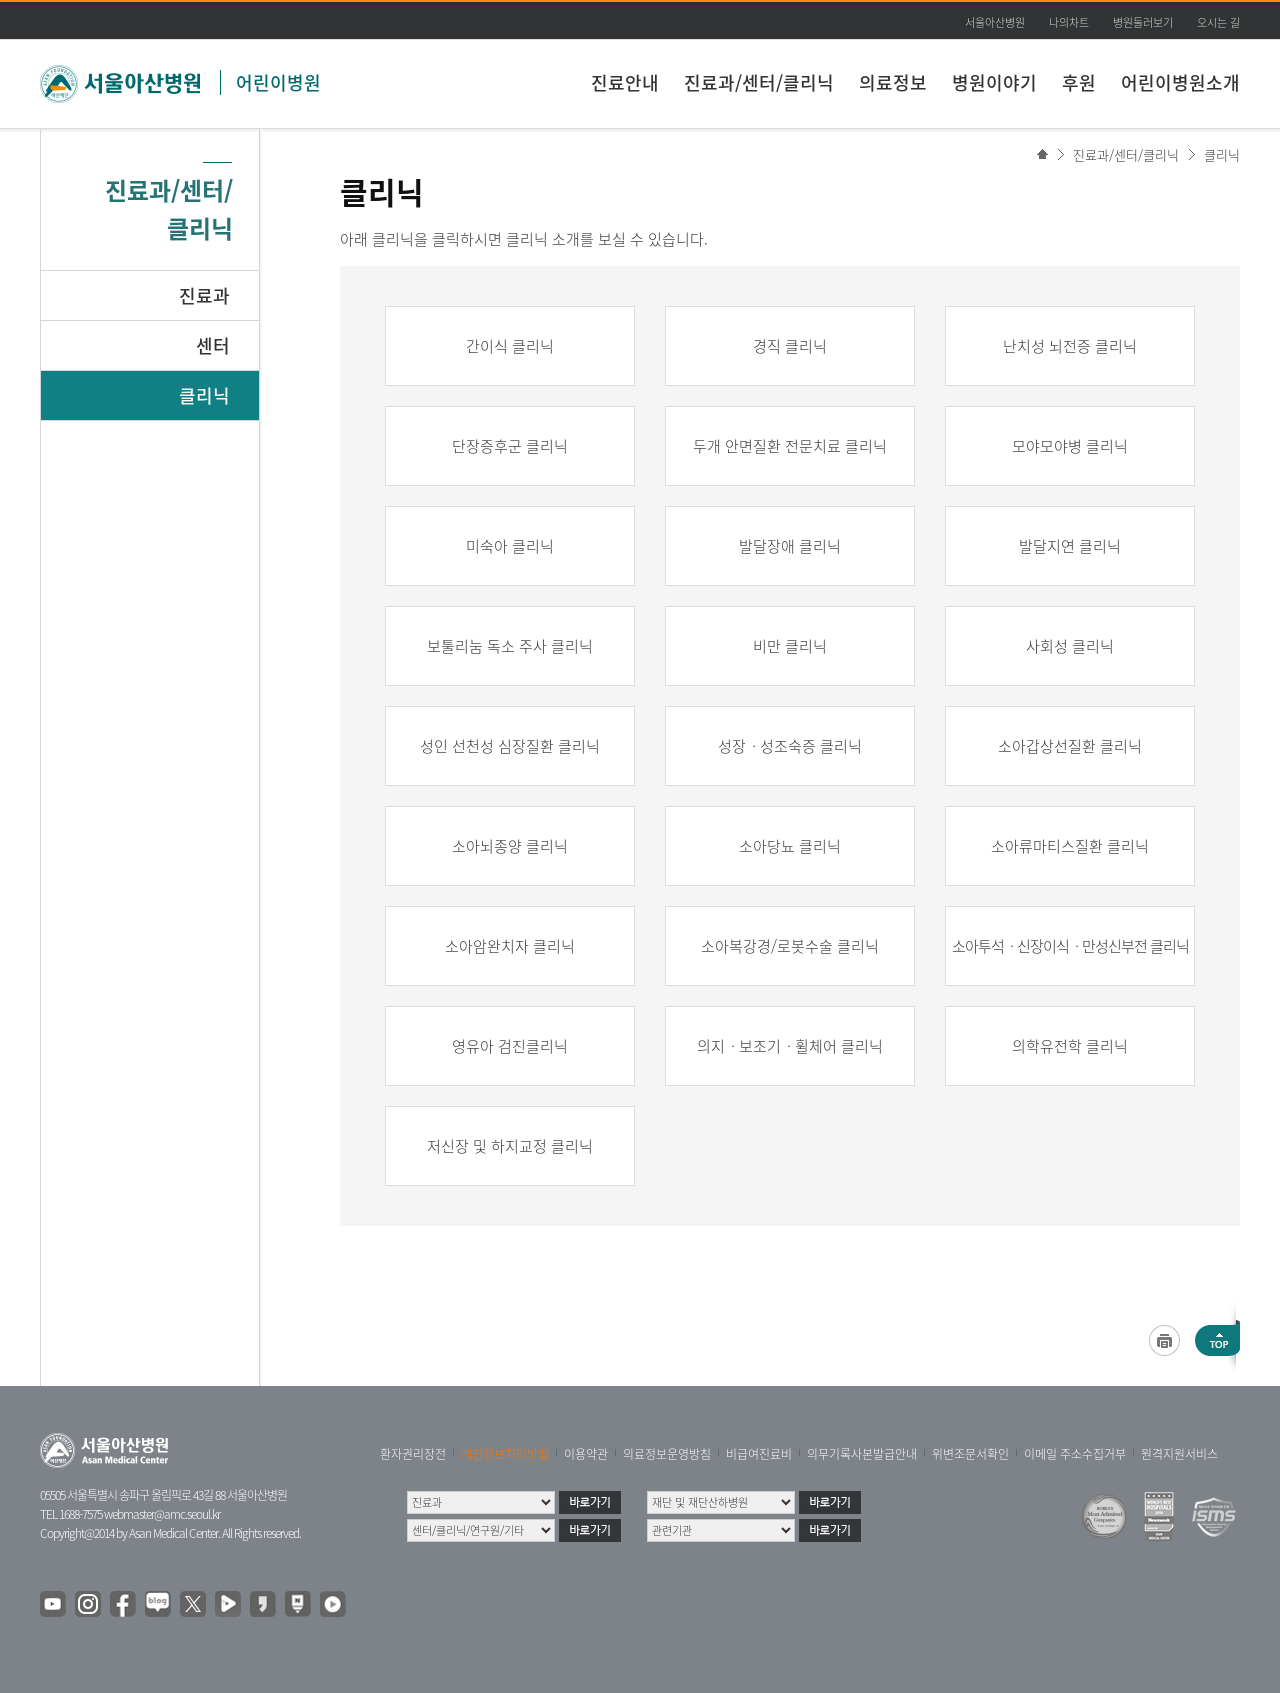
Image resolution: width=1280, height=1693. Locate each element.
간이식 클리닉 (510, 346)
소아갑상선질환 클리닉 (1070, 746)
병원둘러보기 (1143, 22)
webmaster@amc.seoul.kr (162, 1514)
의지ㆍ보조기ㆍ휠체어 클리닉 (790, 1046)
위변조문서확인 (970, 1454)
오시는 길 (1218, 22)
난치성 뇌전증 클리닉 (1070, 346)
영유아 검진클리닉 (510, 1046)
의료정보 (893, 82)
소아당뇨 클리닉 (790, 846)
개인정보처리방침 (505, 1454)
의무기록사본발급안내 (862, 1454)
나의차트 (1069, 22)
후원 (1079, 82)
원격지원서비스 (1179, 1454)
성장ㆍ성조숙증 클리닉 (790, 746)
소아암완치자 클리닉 (510, 946)
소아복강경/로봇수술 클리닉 (790, 946)
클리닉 (1222, 154)
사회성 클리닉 (1070, 646)
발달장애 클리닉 (790, 546)
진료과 (204, 295)
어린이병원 (278, 82)
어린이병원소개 (1180, 82)
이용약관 (586, 1454)
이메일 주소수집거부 (1075, 1454)
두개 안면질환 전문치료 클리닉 (790, 446)
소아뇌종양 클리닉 (510, 846)
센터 (213, 345)
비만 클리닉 (790, 646)
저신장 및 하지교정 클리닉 (510, 1146)
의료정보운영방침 (667, 1454)
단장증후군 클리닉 (510, 446)
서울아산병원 (995, 22)
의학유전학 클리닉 (1070, 1046)
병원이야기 (994, 82)
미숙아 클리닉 (510, 546)
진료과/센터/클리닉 (759, 82)
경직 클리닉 (790, 346)
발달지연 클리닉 (1070, 546)
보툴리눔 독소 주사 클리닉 (510, 646)
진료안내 (625, 82)
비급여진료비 (759, 1454)
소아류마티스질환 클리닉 (1070, 846)
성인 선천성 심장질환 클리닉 (510, 746)
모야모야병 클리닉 (1070, 446)
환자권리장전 (413, 1454)
